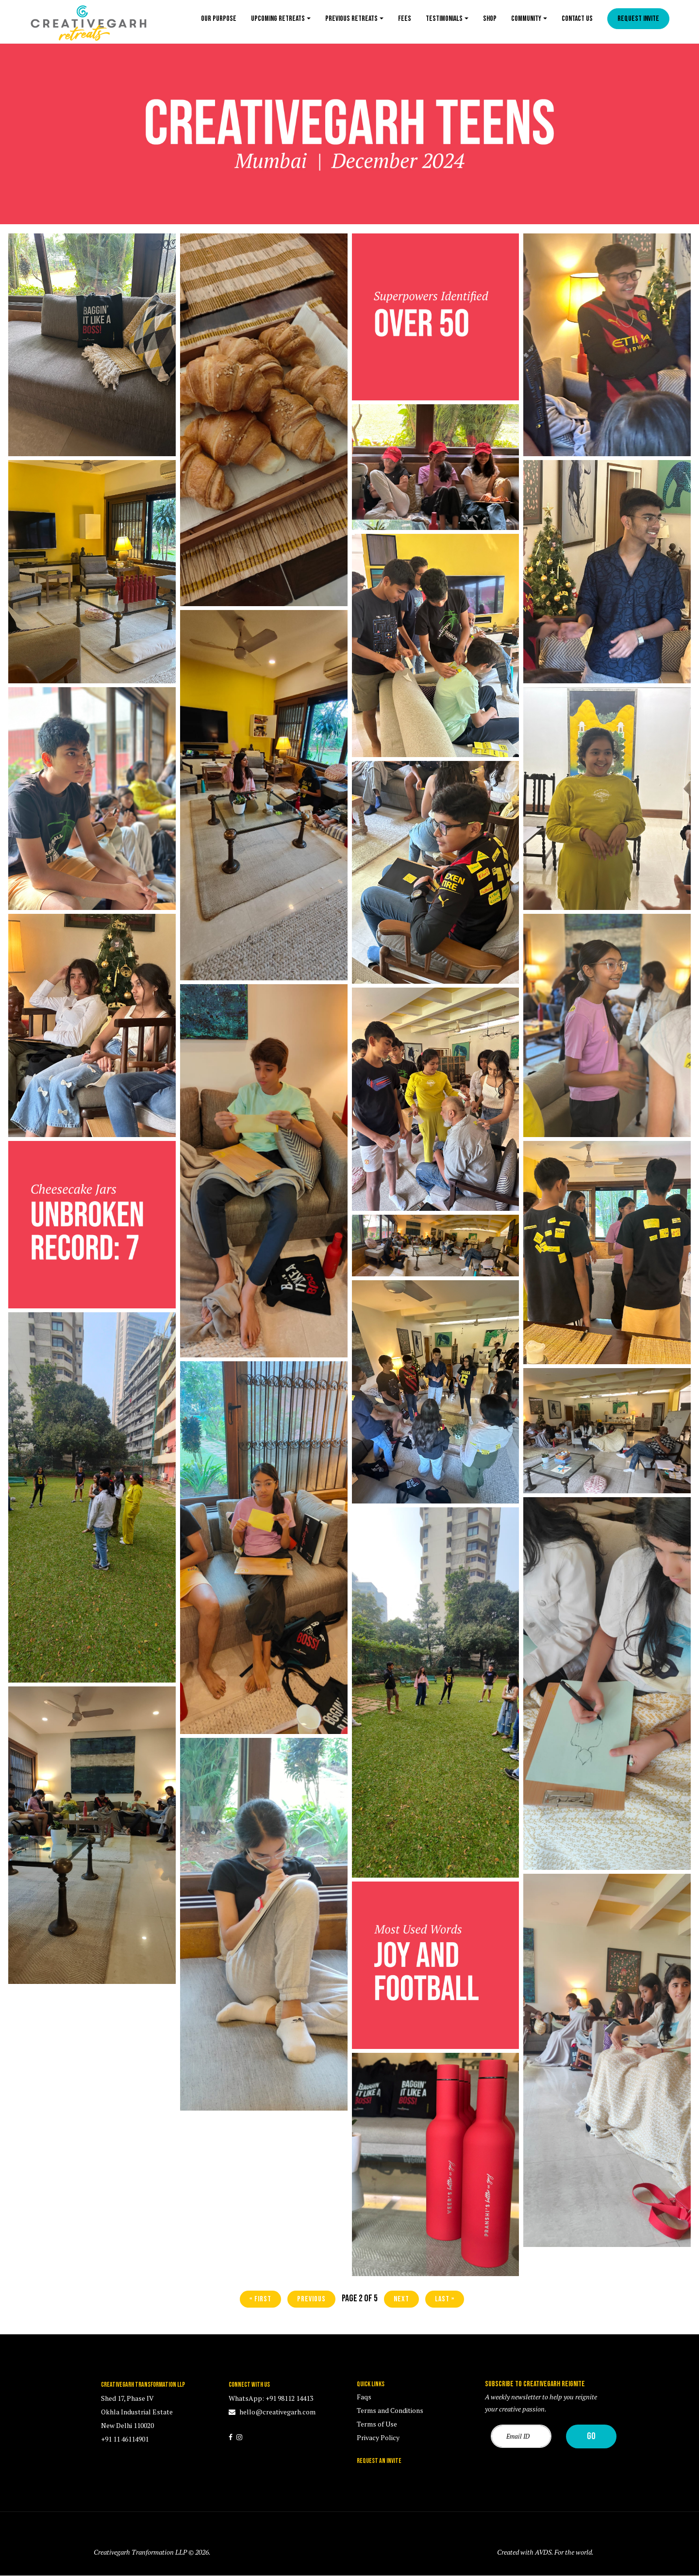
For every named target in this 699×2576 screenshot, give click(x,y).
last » (444, 2299)
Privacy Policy (378, 2437)
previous (311, 2299)
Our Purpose (218, 18)
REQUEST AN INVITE (379, 2461)
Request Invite (638, 18)
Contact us (577, 18)
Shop (490, 18)
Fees (404, 18)
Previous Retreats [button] (351, 18)
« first (260, 2299)
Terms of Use (377, 2423)
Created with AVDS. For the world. (545, 2552)
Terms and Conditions (390, 2410)
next (401, 2299)
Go (591, 2436)
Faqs (364, 2396)
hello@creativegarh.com (277, 2411)
